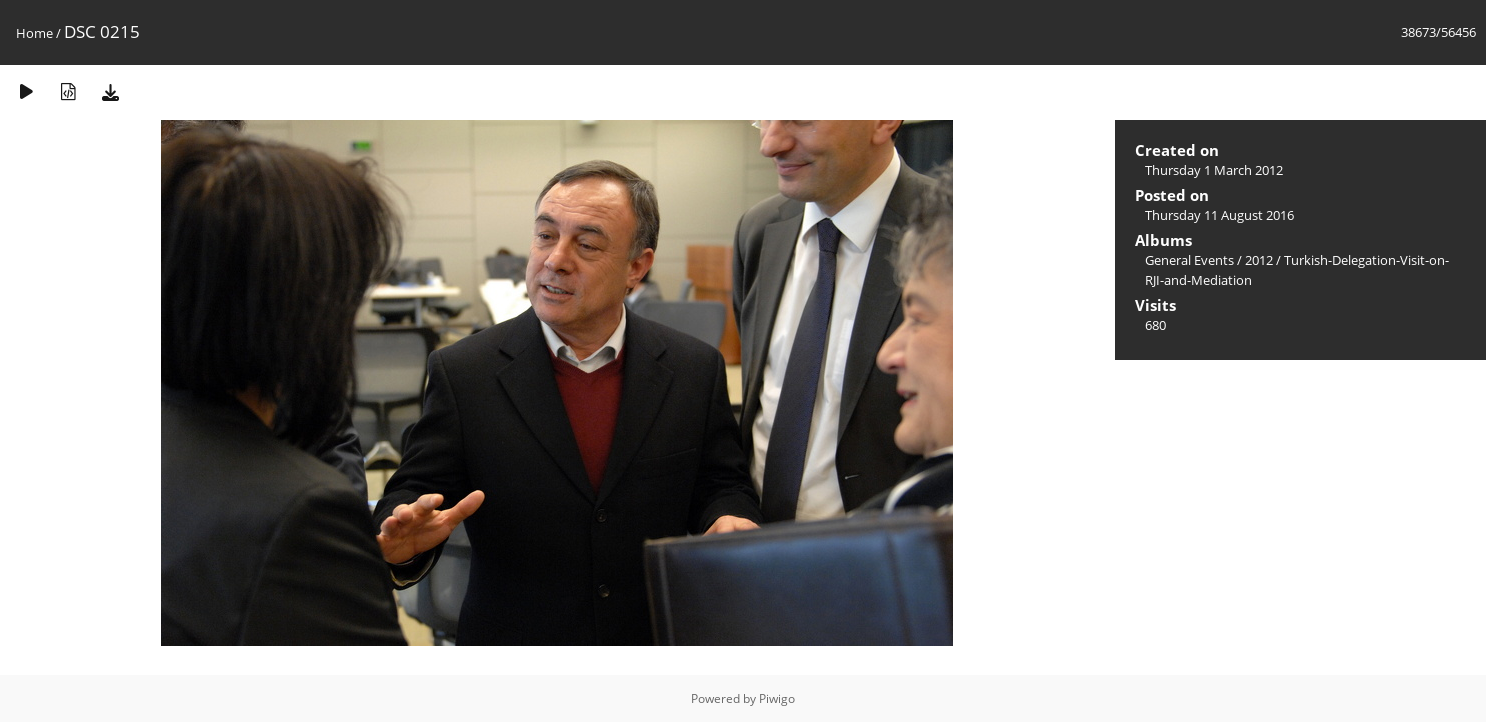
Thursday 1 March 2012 (1214, 170)
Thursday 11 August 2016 (1219, 215)
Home (34, 33)
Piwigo (777, 698)
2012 (1259, 260)
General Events (1189, 260)
